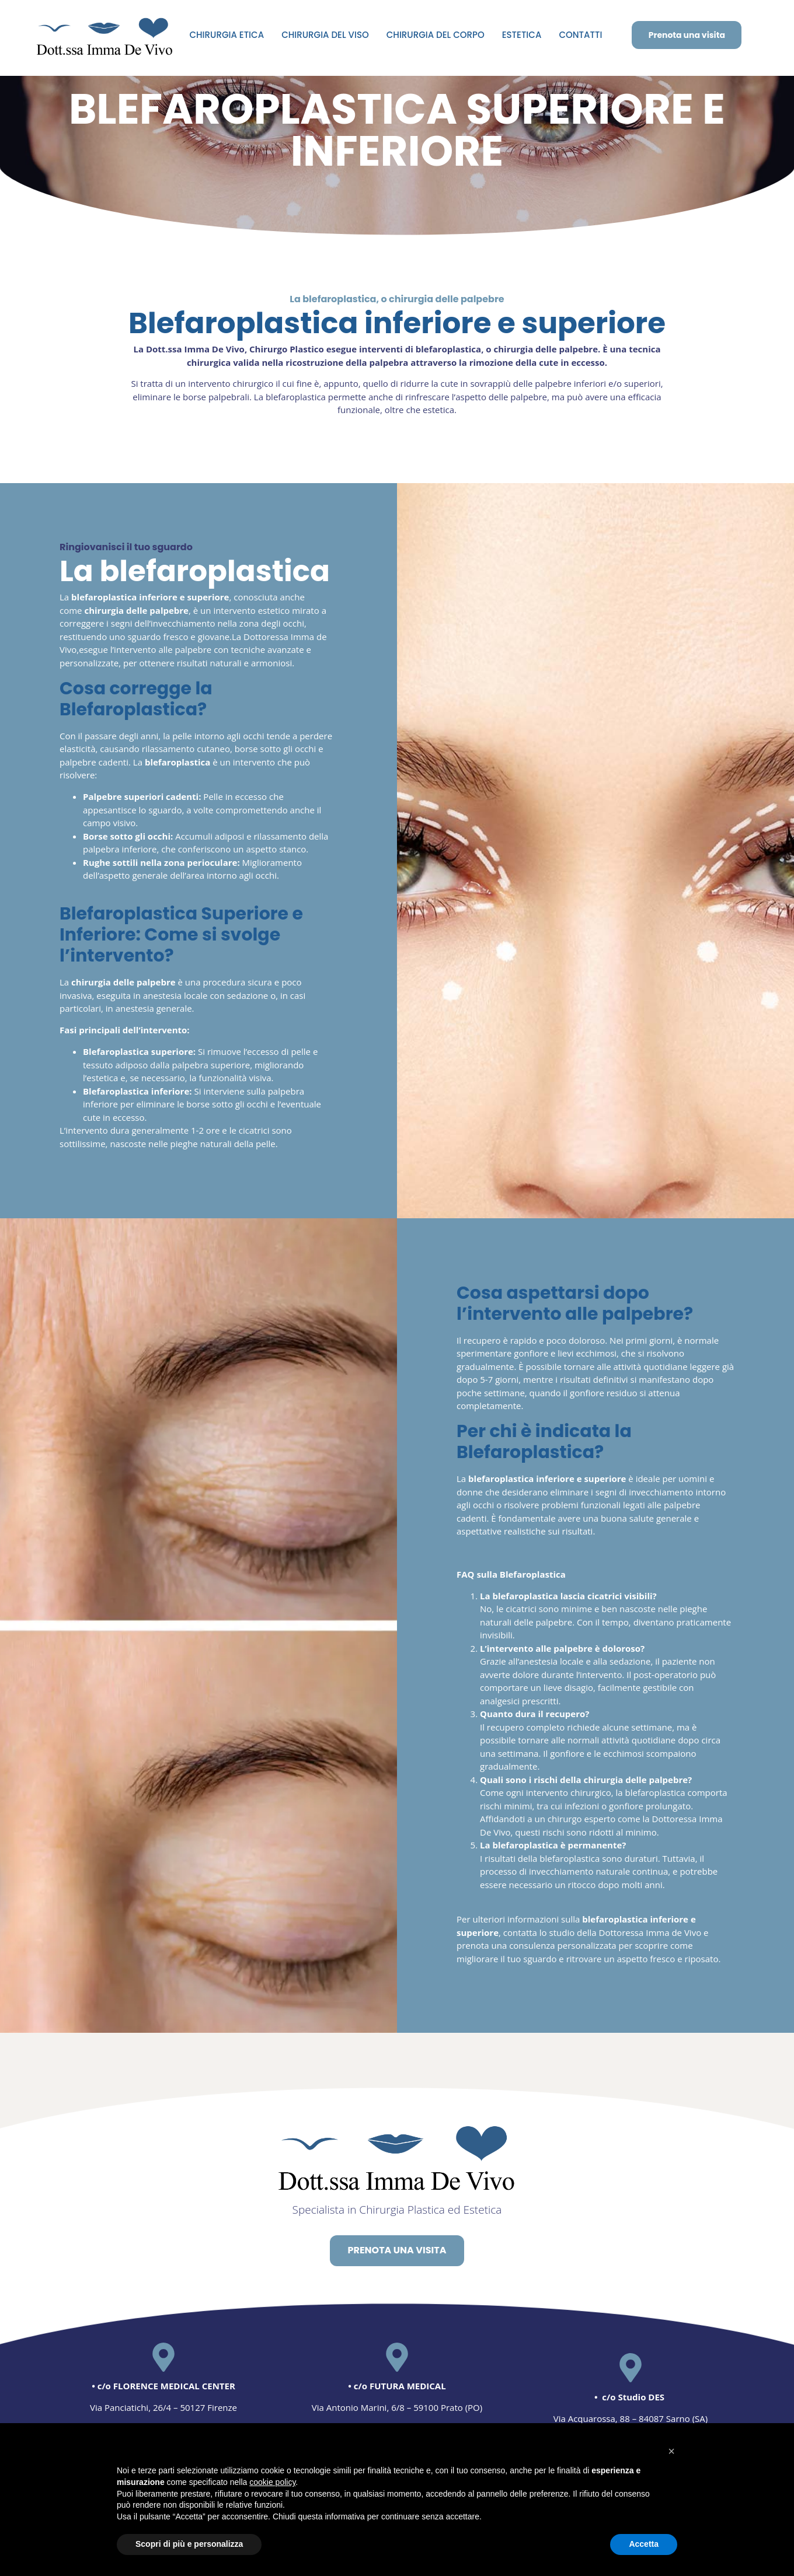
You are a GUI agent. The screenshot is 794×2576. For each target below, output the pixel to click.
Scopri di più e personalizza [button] (189, 2544)
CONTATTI (580, 35)
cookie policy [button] (272, 2482)
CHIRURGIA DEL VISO (325, 35)
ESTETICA (522, 35)
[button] (671, 2451)
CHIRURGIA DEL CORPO (435, 35)
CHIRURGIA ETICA (226, 35)
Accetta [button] (644, 2544)
